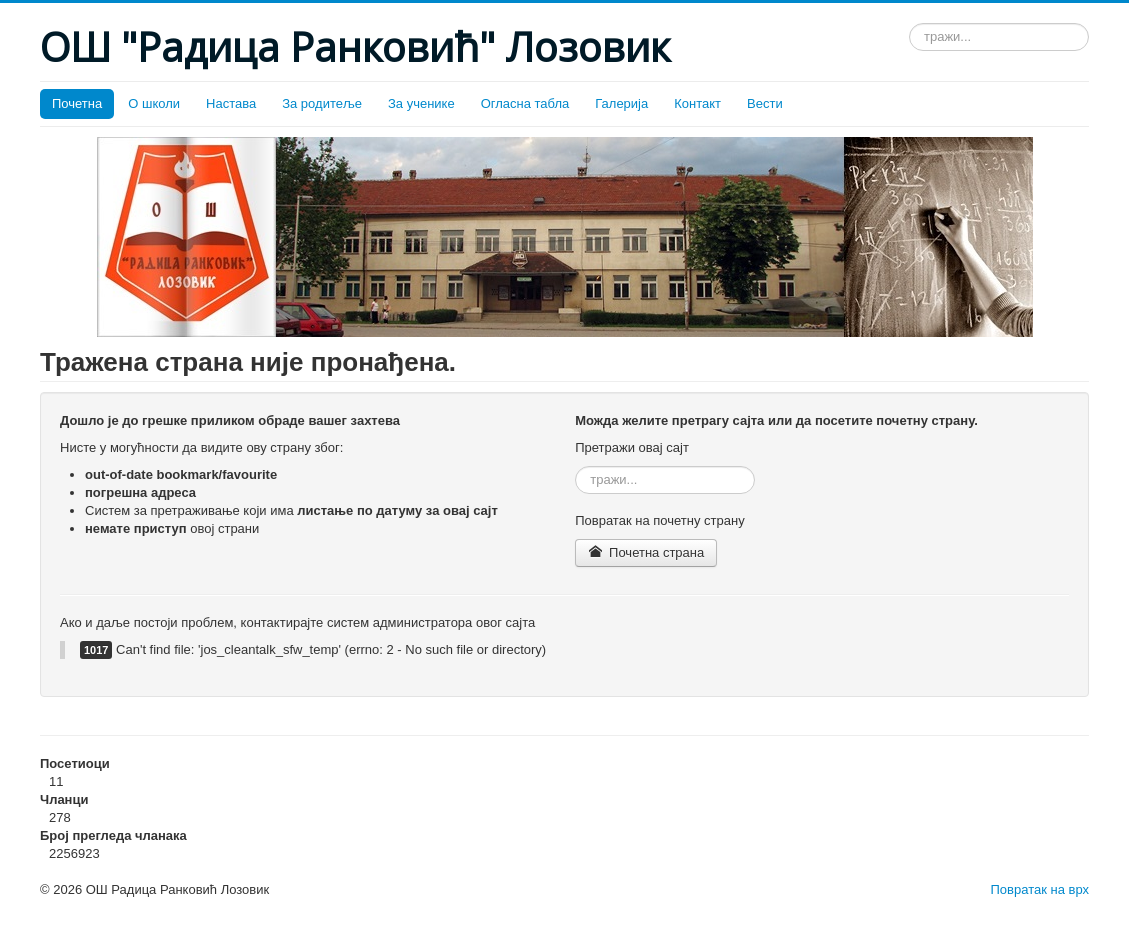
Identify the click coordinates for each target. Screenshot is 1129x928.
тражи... (909, 23)
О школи (154, 103)
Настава (231, 103)
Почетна (77, 103)
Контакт (697, 103)
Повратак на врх (1039, 889)
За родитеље (322, 103)
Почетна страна (646, 552)
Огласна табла (525, 103)
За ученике (421, 103)
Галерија (621, 103)
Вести (765, 103)
